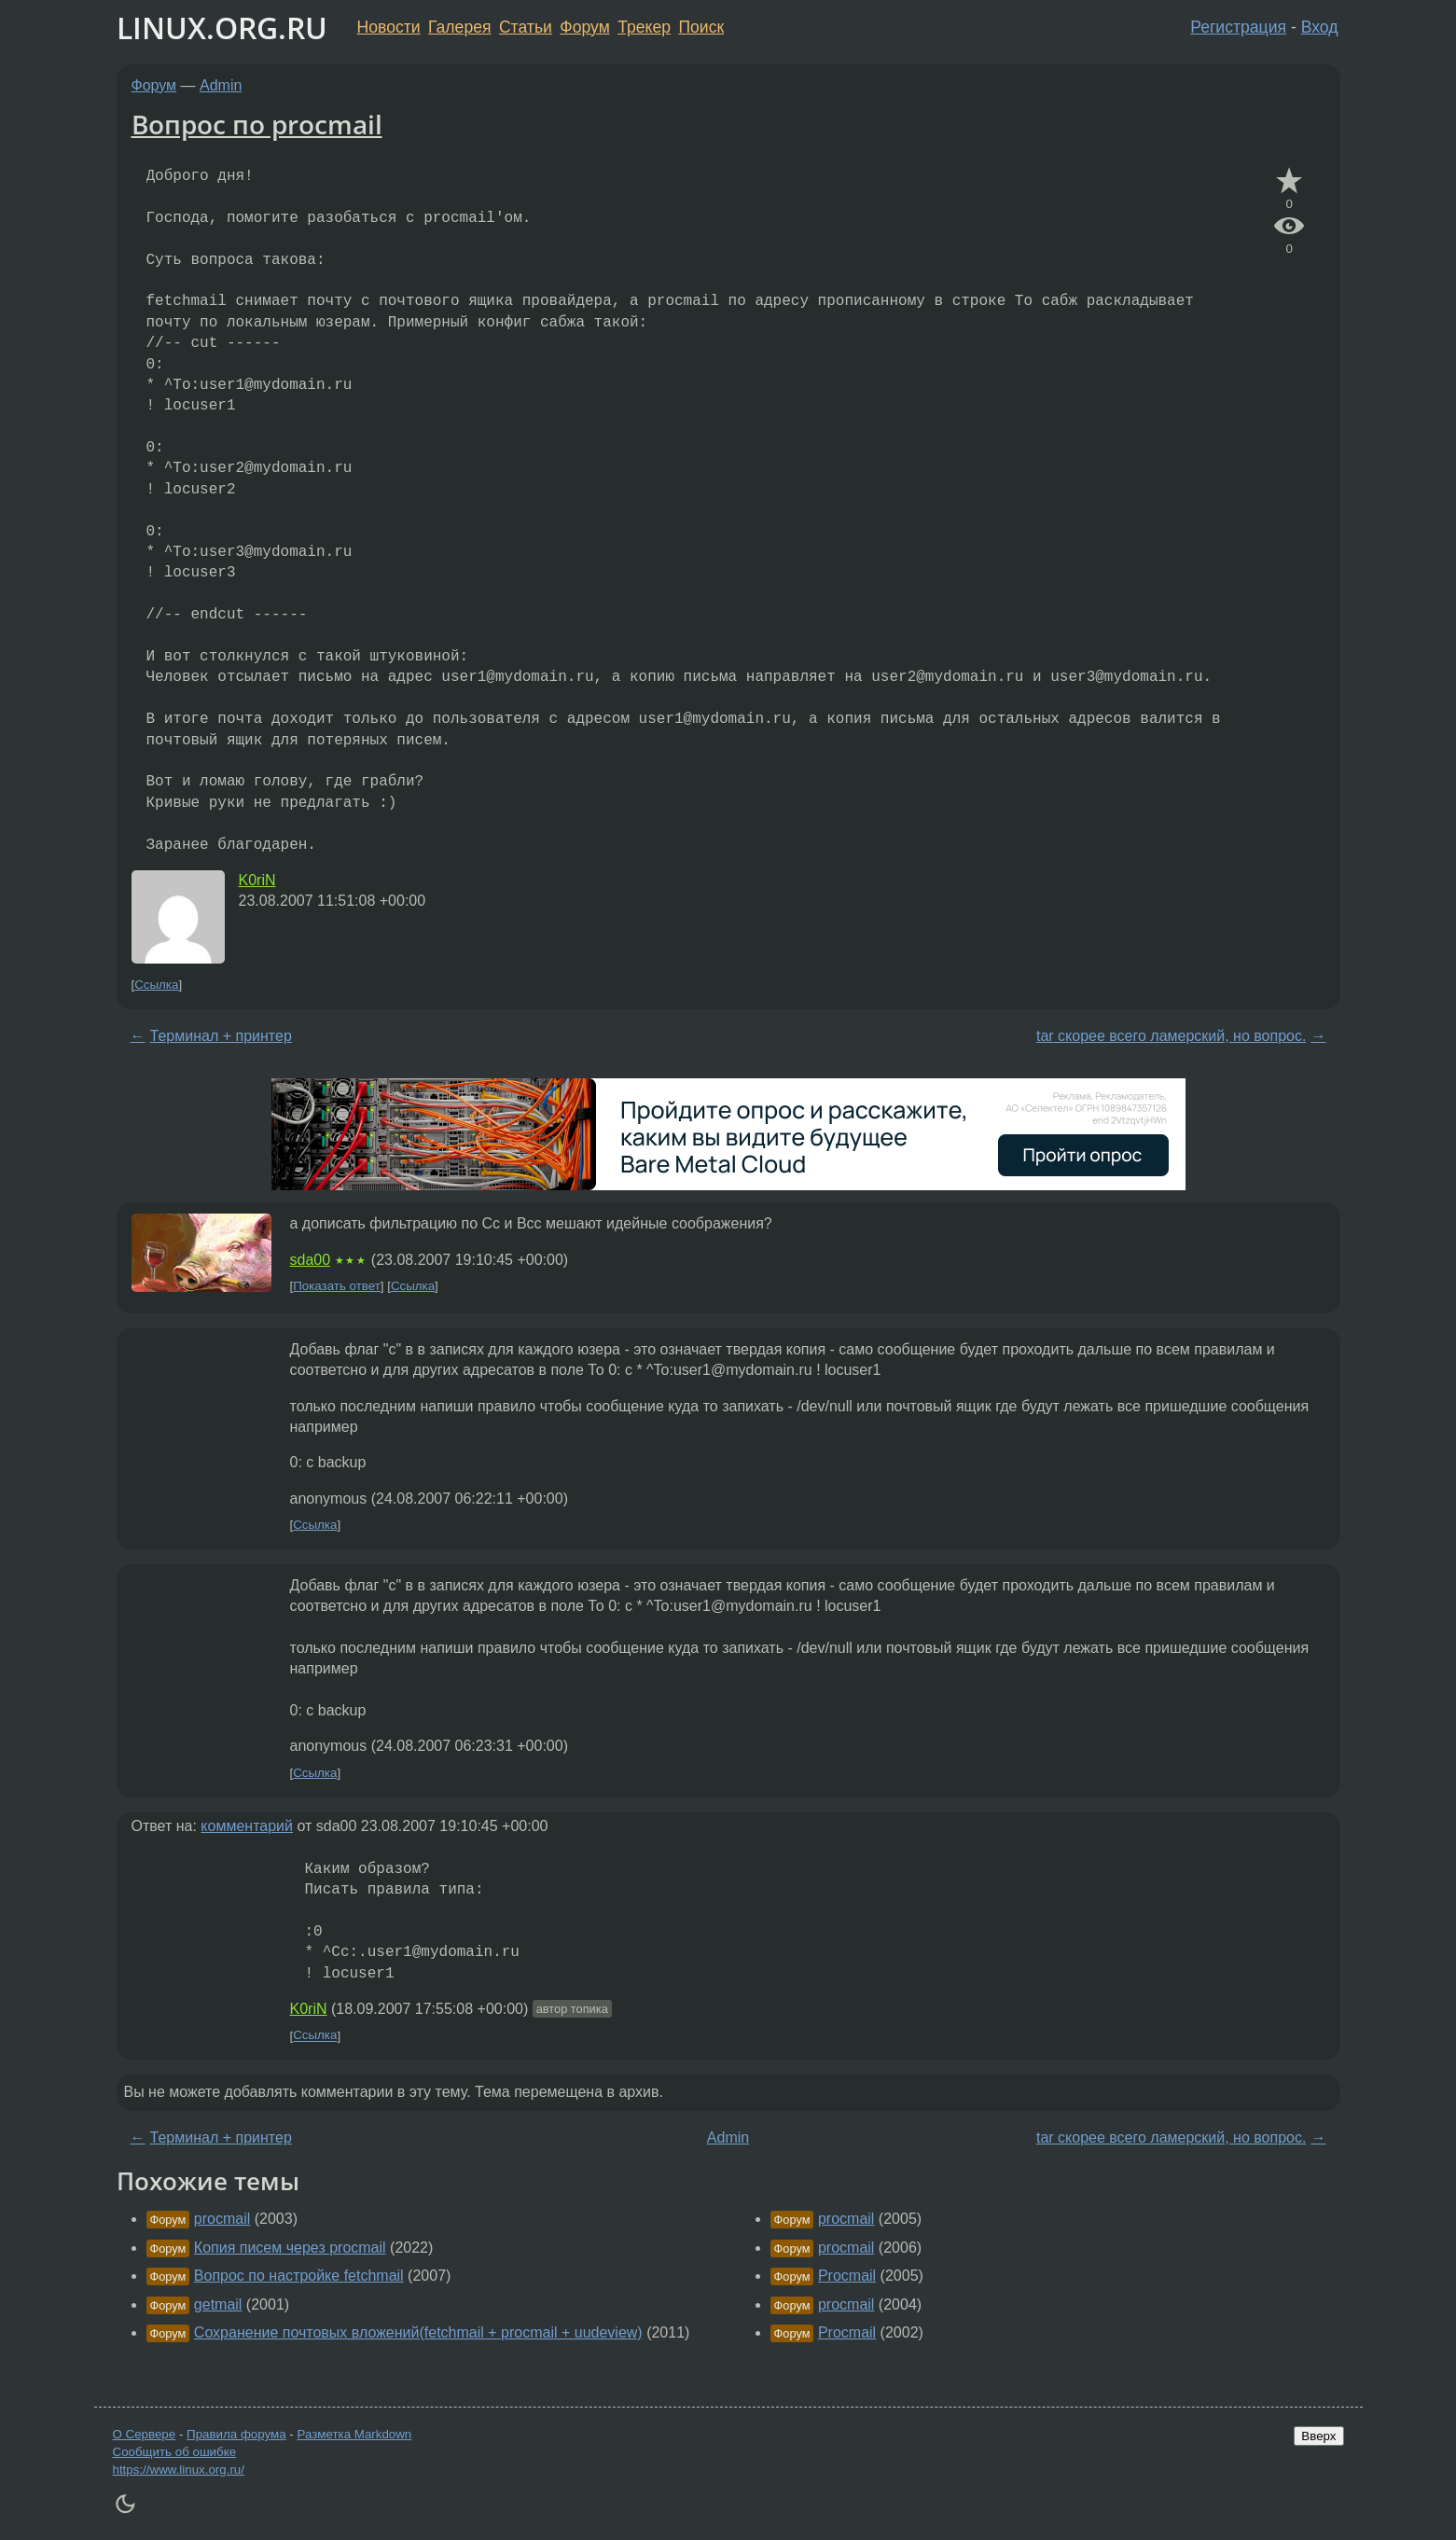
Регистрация (1238, 27)
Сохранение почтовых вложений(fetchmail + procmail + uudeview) (418, 2332)
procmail (222, 2219)
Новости (389, 27)
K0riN (257, 880)
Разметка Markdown (354, 2434)
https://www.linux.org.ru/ (178, 2470)
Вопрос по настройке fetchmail (299, 2275)
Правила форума (236, 2434)
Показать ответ (337, 1286)
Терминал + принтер (221, 1036)
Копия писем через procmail (290, 2247)
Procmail (847, 2275)
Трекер (644, 27)
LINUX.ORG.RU (222, 27)
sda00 (310, 1260)
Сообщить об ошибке (175, 2452)
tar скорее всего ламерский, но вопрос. (1171, 1036)
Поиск (701, 27)
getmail (218, 2304)
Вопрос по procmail (257, 124)
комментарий (247, 1826)
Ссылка (156, 985)
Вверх (1318, 2436)
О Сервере (144, 2434)
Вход (1319, 27)
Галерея (459, 27)
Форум (584, 27)
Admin (221, 85)
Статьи (525, 27)
